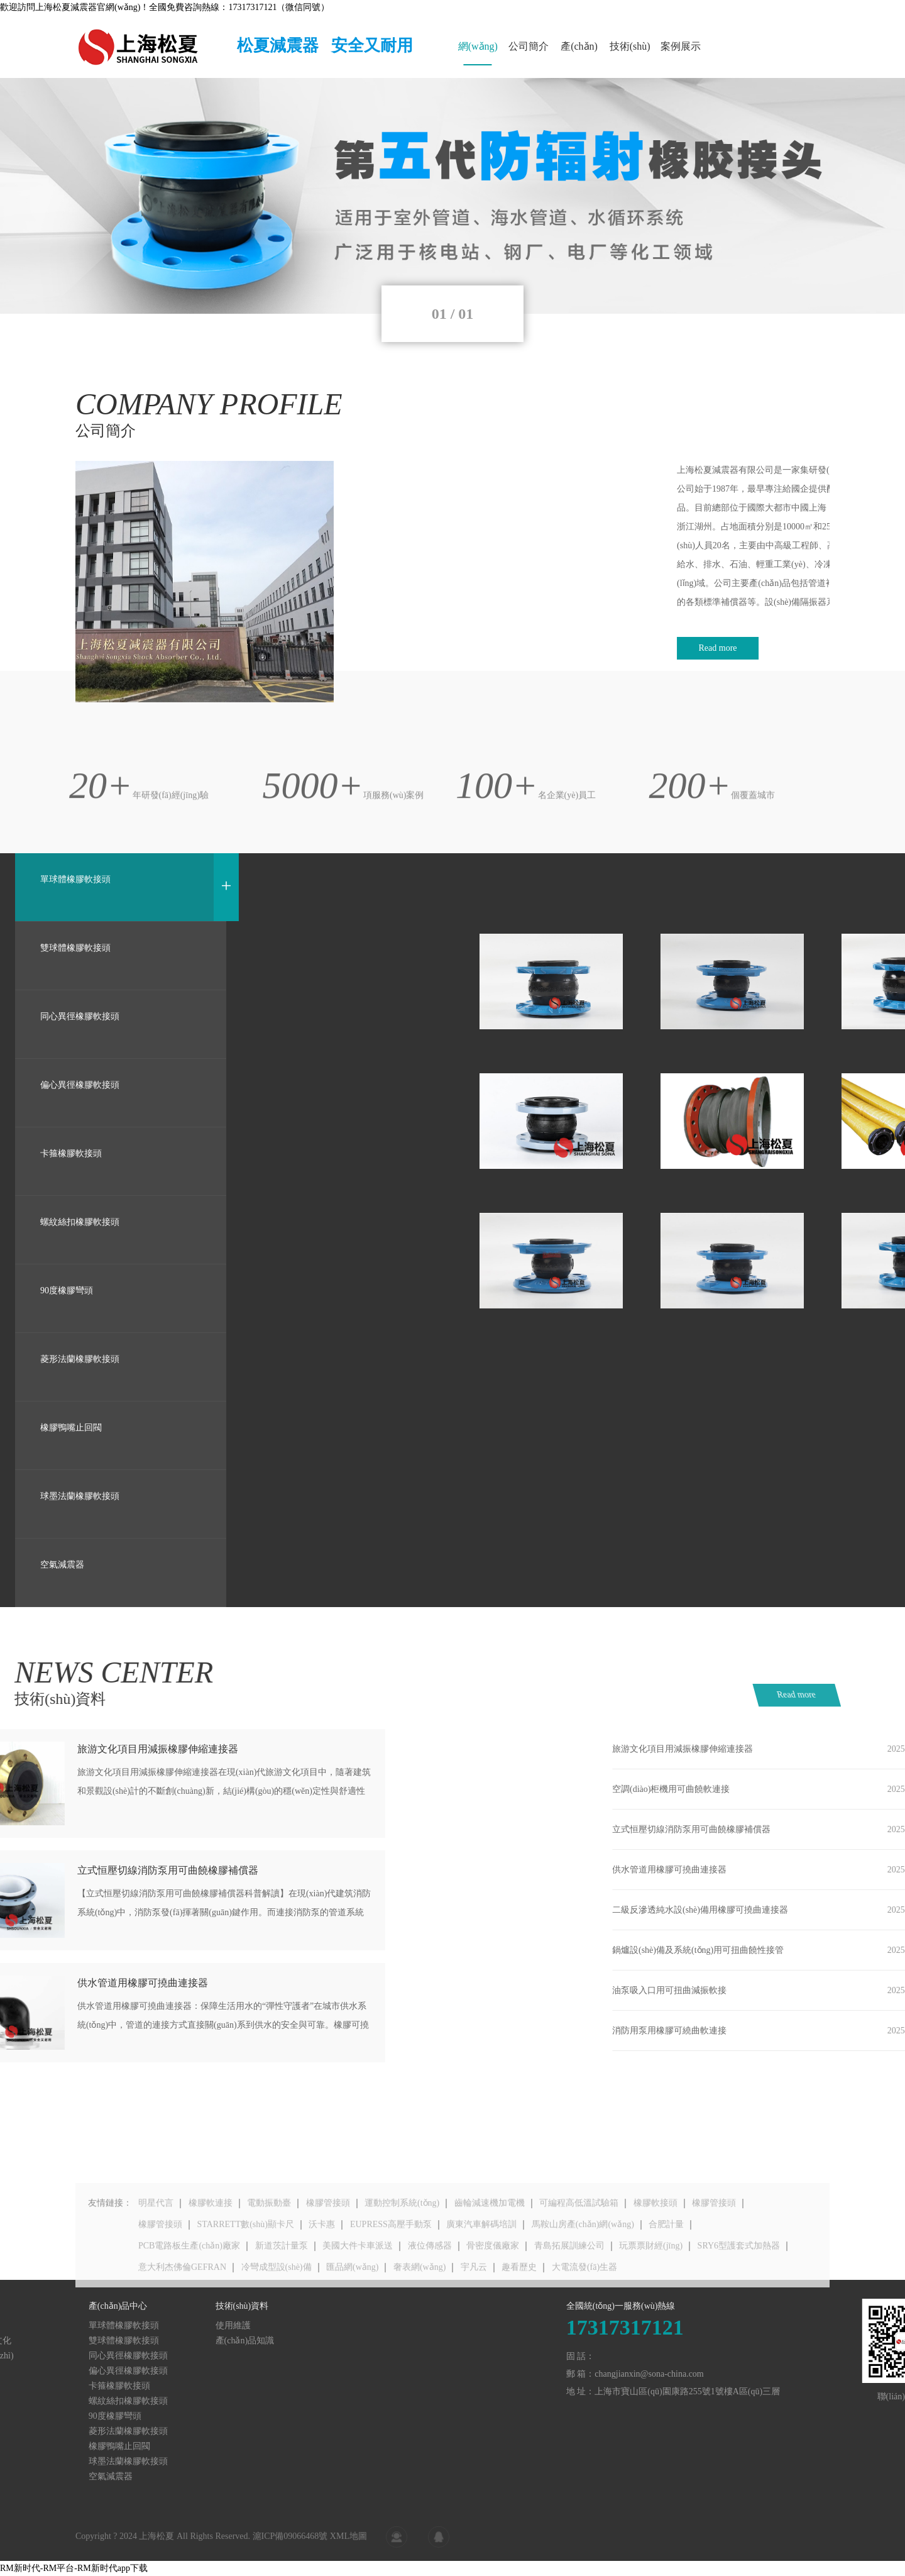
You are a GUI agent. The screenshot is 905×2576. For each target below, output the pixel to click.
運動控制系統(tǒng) (402, 2248)
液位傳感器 (430, 2291)
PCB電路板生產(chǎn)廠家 (189, 2291)
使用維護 (75, 2325)
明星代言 (155, 2248)
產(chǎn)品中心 (579, 53)
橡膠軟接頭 (655, 2248)
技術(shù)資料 (630, 53)
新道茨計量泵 (281, 2291)
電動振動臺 (269, 2248)
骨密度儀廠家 (492, 2291)
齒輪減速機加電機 (489, 2248)
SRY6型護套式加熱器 (739, 2291)
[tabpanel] (452, 196)
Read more (830, 1695)
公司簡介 (528, 46)
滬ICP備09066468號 (290, 2546)
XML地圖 (348, 2546)
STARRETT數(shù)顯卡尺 (245, 2270)
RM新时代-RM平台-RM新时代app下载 (74, 2568)
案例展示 (681, 46)
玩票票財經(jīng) (651, 2291)
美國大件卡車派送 (357, 2291)
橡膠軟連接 (211, 2248)
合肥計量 (666, 2270)
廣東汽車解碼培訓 (481, 2270)
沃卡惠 (322, 2270)
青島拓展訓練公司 (569, 2291)
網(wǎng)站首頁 (478, 53)
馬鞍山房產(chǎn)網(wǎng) (583, 2270)
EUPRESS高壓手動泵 (391, 2270)
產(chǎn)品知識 (87, 2340)
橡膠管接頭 (328, 2248)
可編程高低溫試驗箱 (578, 2248)
